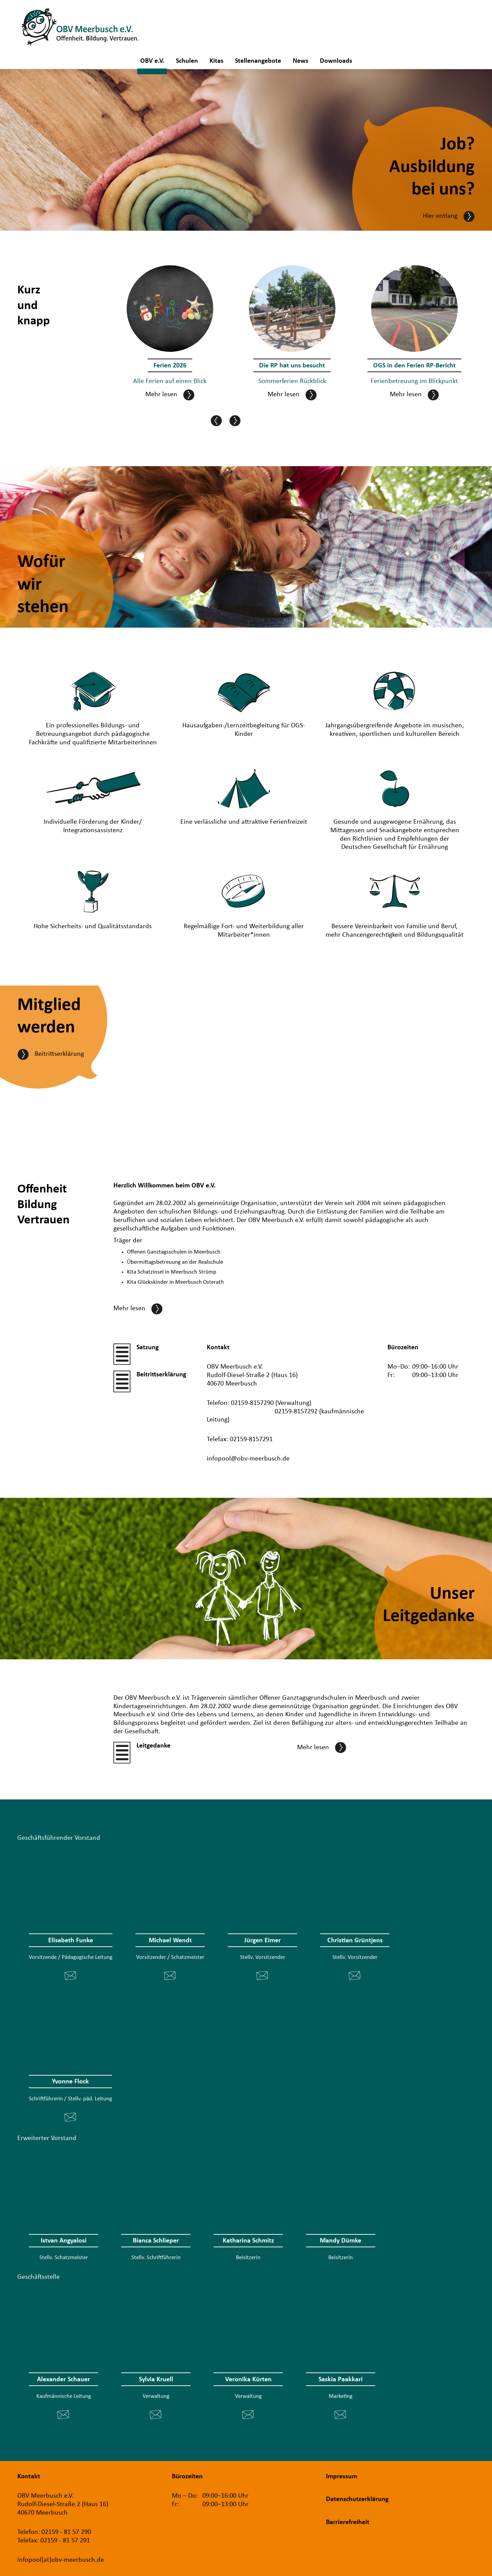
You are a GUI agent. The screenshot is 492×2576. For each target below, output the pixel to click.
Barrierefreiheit (347, 2522)
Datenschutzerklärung (357, 2499)
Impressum (341, 2476)
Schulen (187, 61)
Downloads (336, 61)
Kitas (216, 61)
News (300, 61)
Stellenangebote (258, 61)
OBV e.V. (152, 61)
